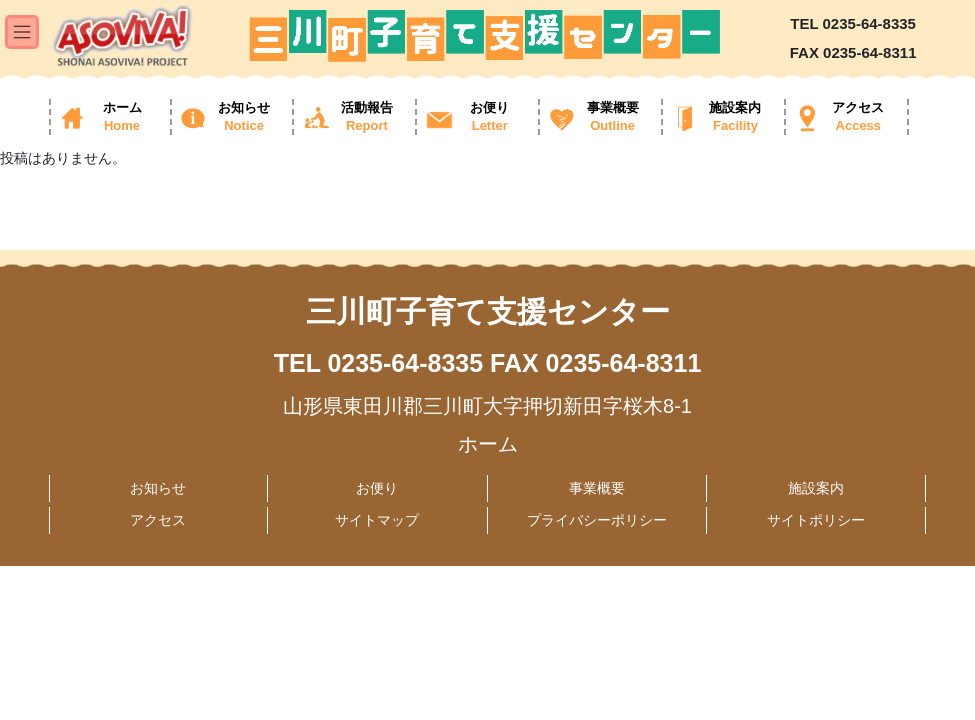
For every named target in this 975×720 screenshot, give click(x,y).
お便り (377, 488)
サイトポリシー (816, 520)
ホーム (488, 444)
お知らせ (158, 488)
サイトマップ (377, 520)
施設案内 (816, 488)
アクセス (158, 520)
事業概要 (597, 488)
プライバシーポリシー (597, 520)
